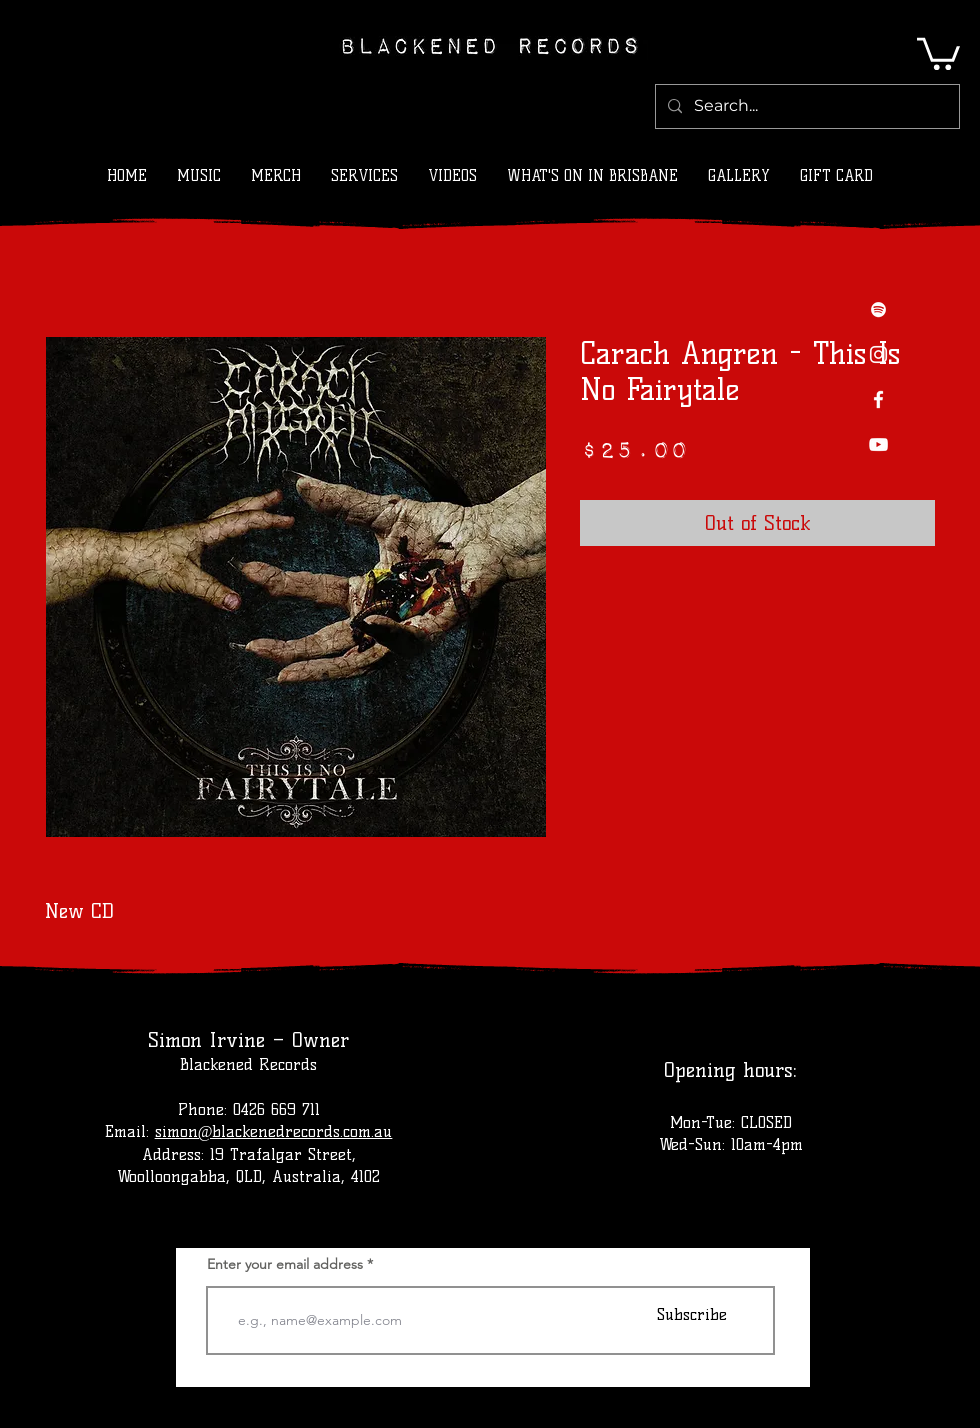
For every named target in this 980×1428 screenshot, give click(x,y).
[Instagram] (878, 354)
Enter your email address (285, 1264)
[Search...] (805, 106)
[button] (938, 52)
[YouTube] (878, 444)
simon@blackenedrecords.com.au (274, 1131)
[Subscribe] (692, 1314)
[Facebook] (878, 399)
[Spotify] (878, 309)
